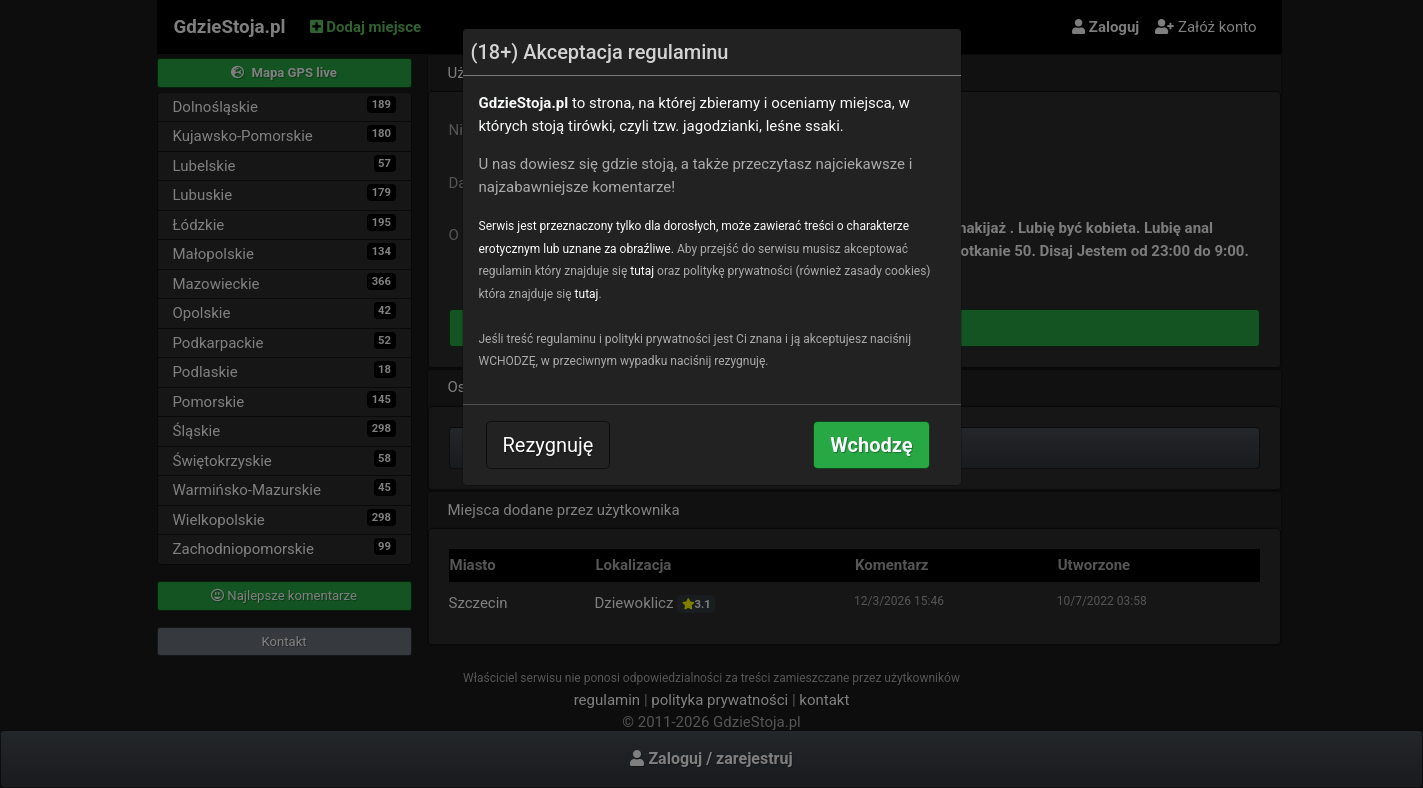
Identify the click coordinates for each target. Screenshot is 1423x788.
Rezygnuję (548, 445)
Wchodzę (871, 445)
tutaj (642, 271)
